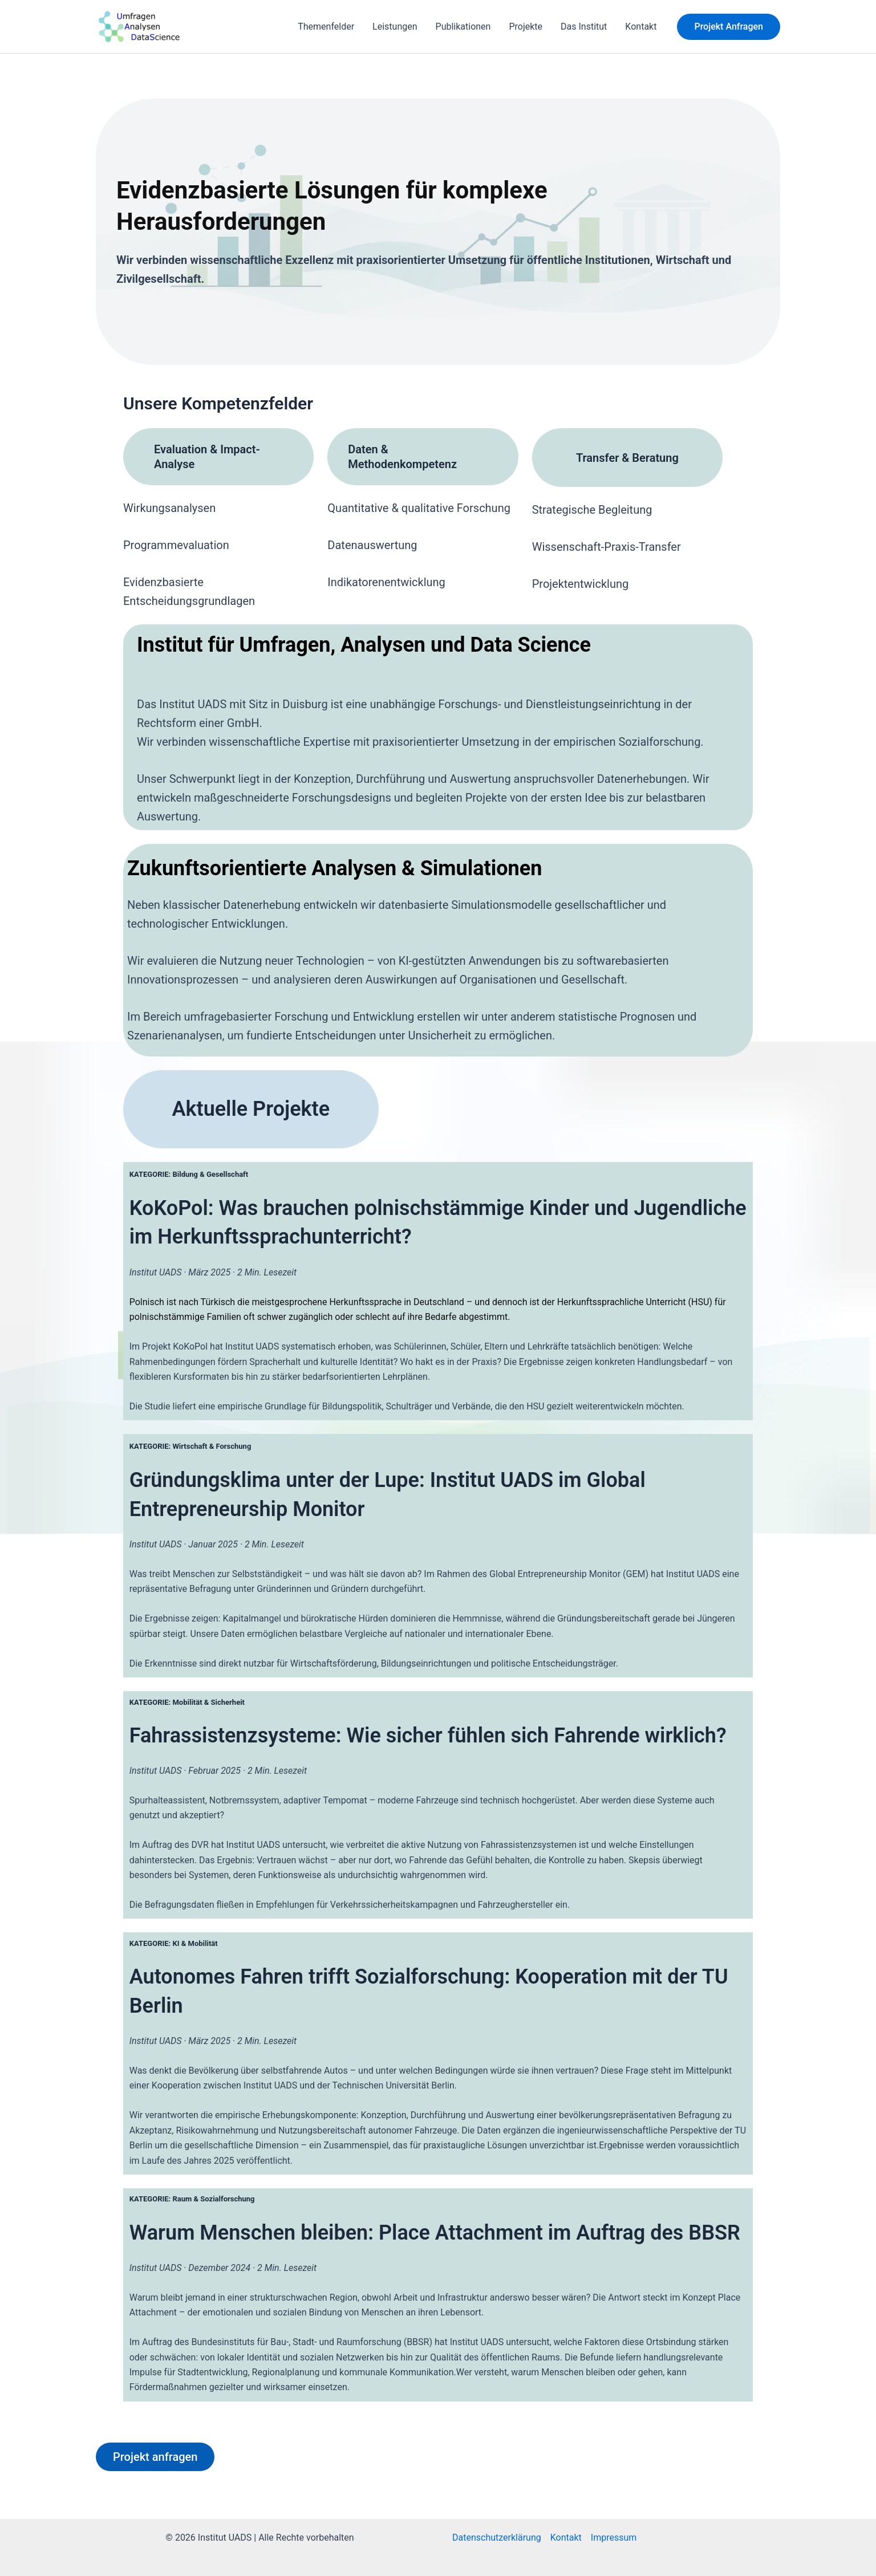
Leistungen (394, 26)
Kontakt (640, 26)
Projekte (525, 26)
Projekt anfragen (155, 2457)
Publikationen (463, 26)
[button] (728, 27)
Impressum (614, 2537)
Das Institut (584, 26)
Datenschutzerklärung (496, 2537)
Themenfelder (326, 26)
